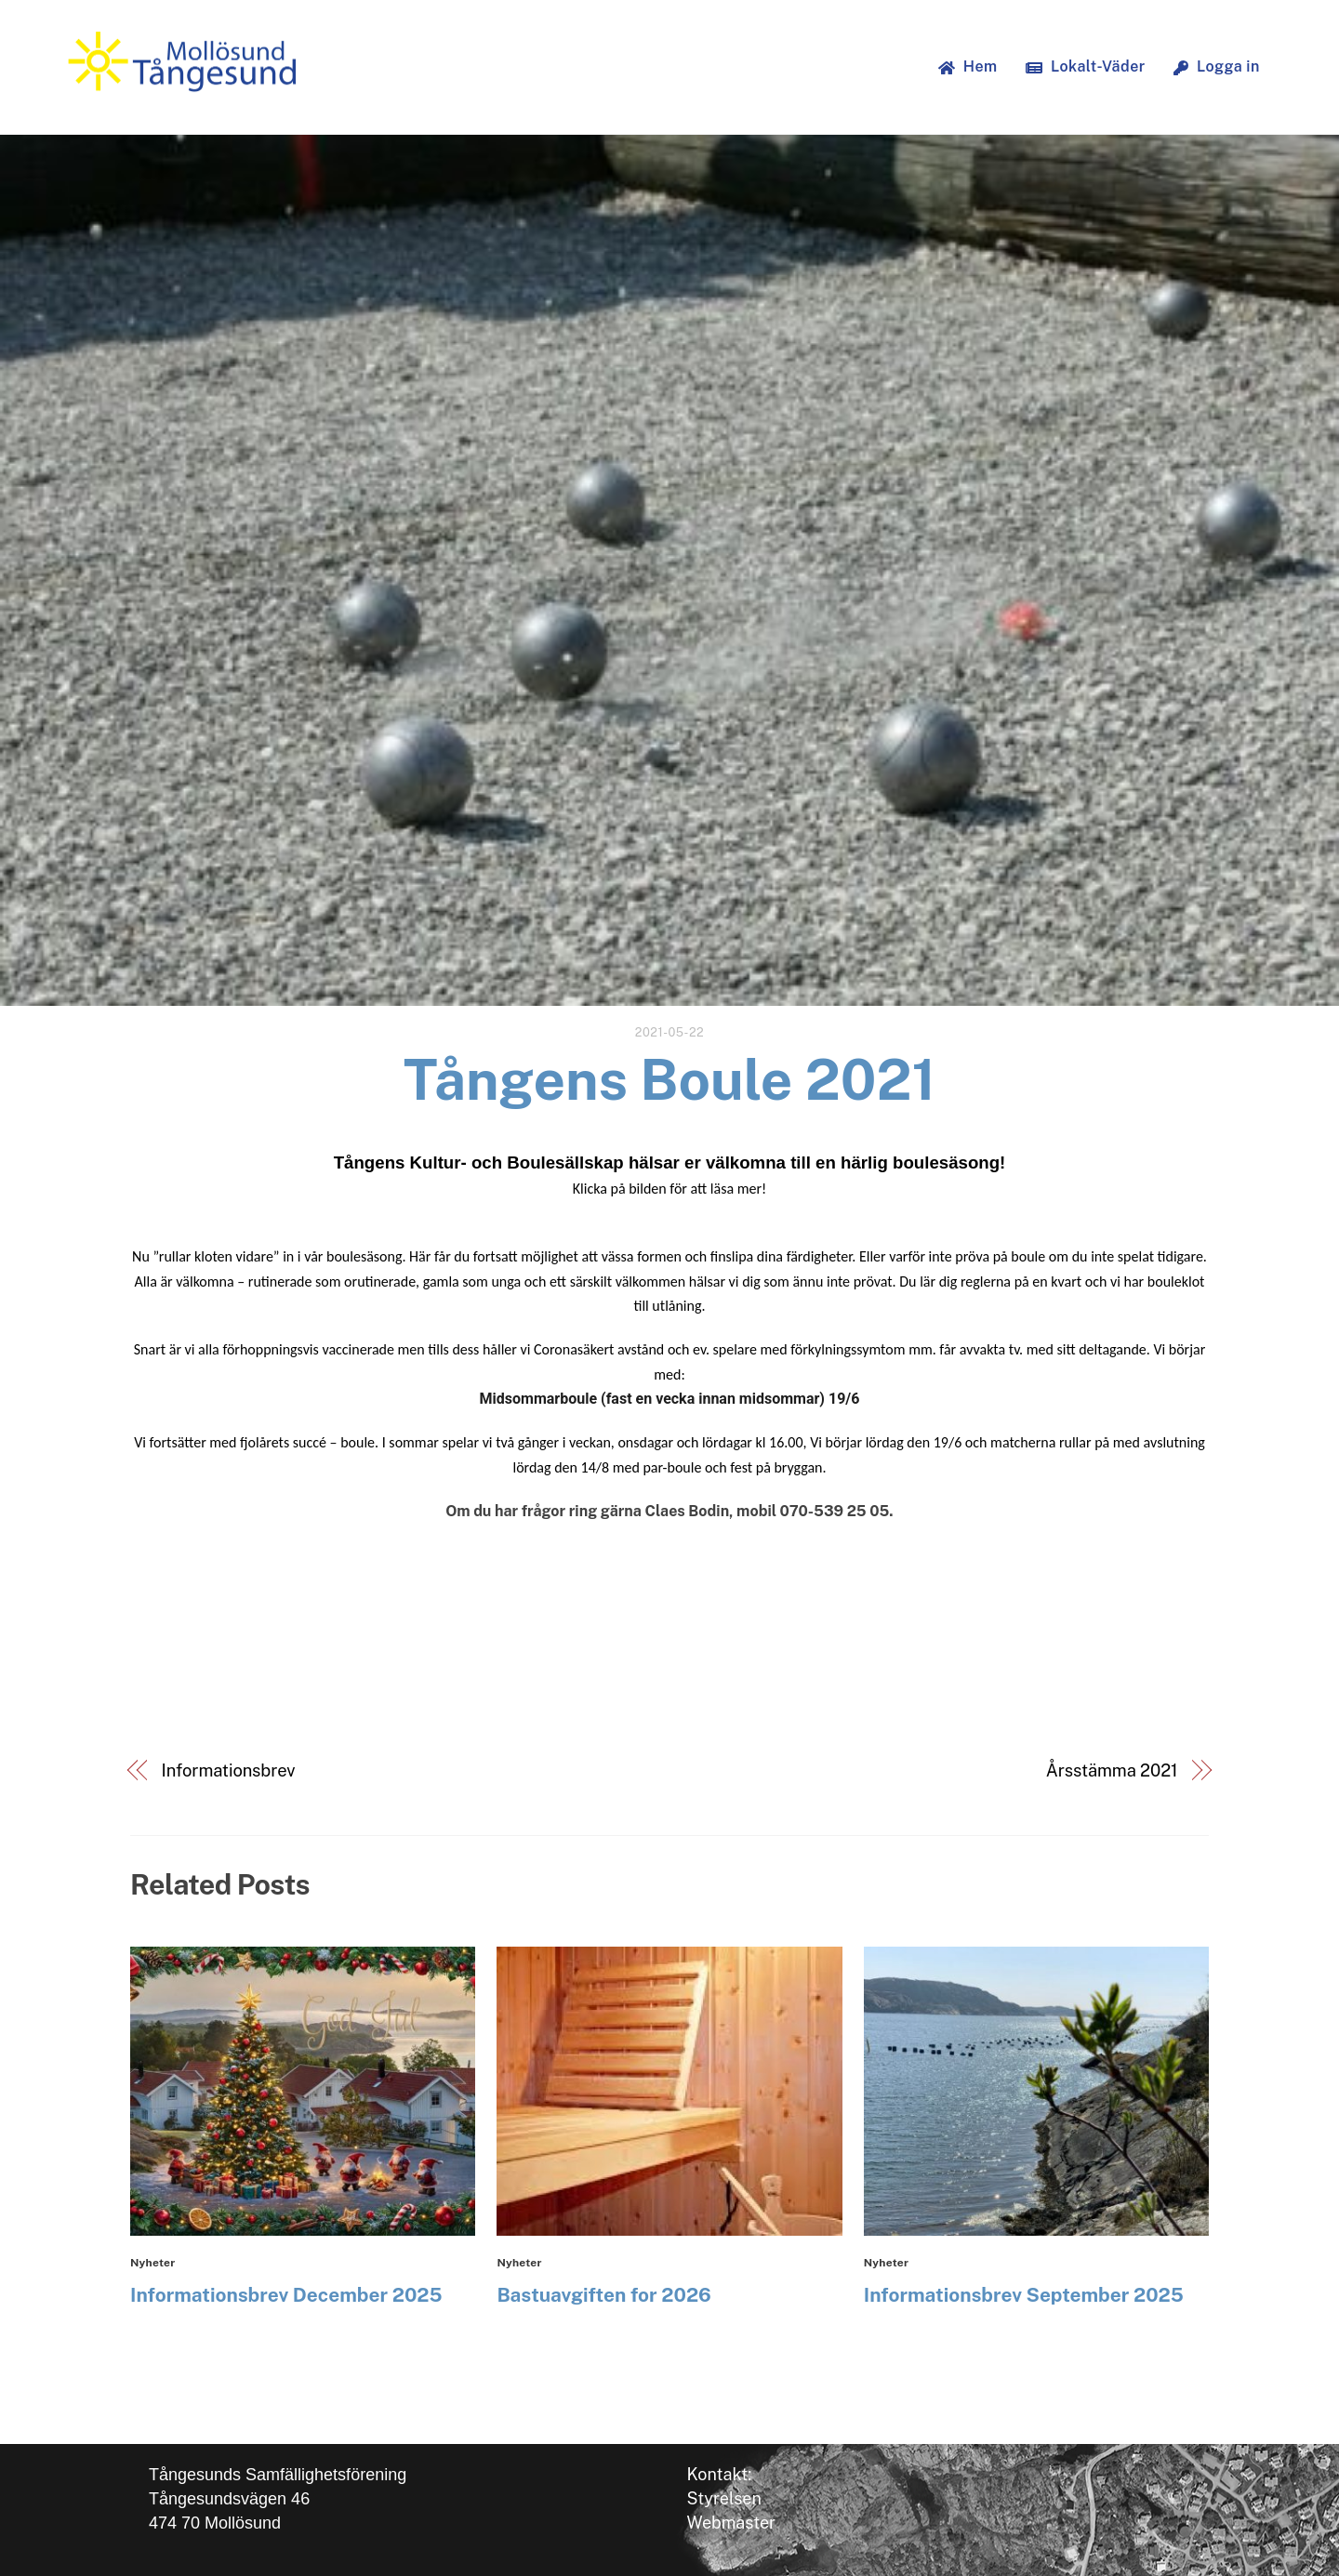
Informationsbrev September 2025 (1024, 2294)
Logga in (1216, 66)
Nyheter (152, 2262)
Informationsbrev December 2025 (286, 2294)
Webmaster (731, 2522)
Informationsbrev (229, 1770)
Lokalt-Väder (1086, 66)
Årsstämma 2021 (1112, 1770)
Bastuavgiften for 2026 (603, 2294)
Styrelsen (724, 2498)
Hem (968, 66)
